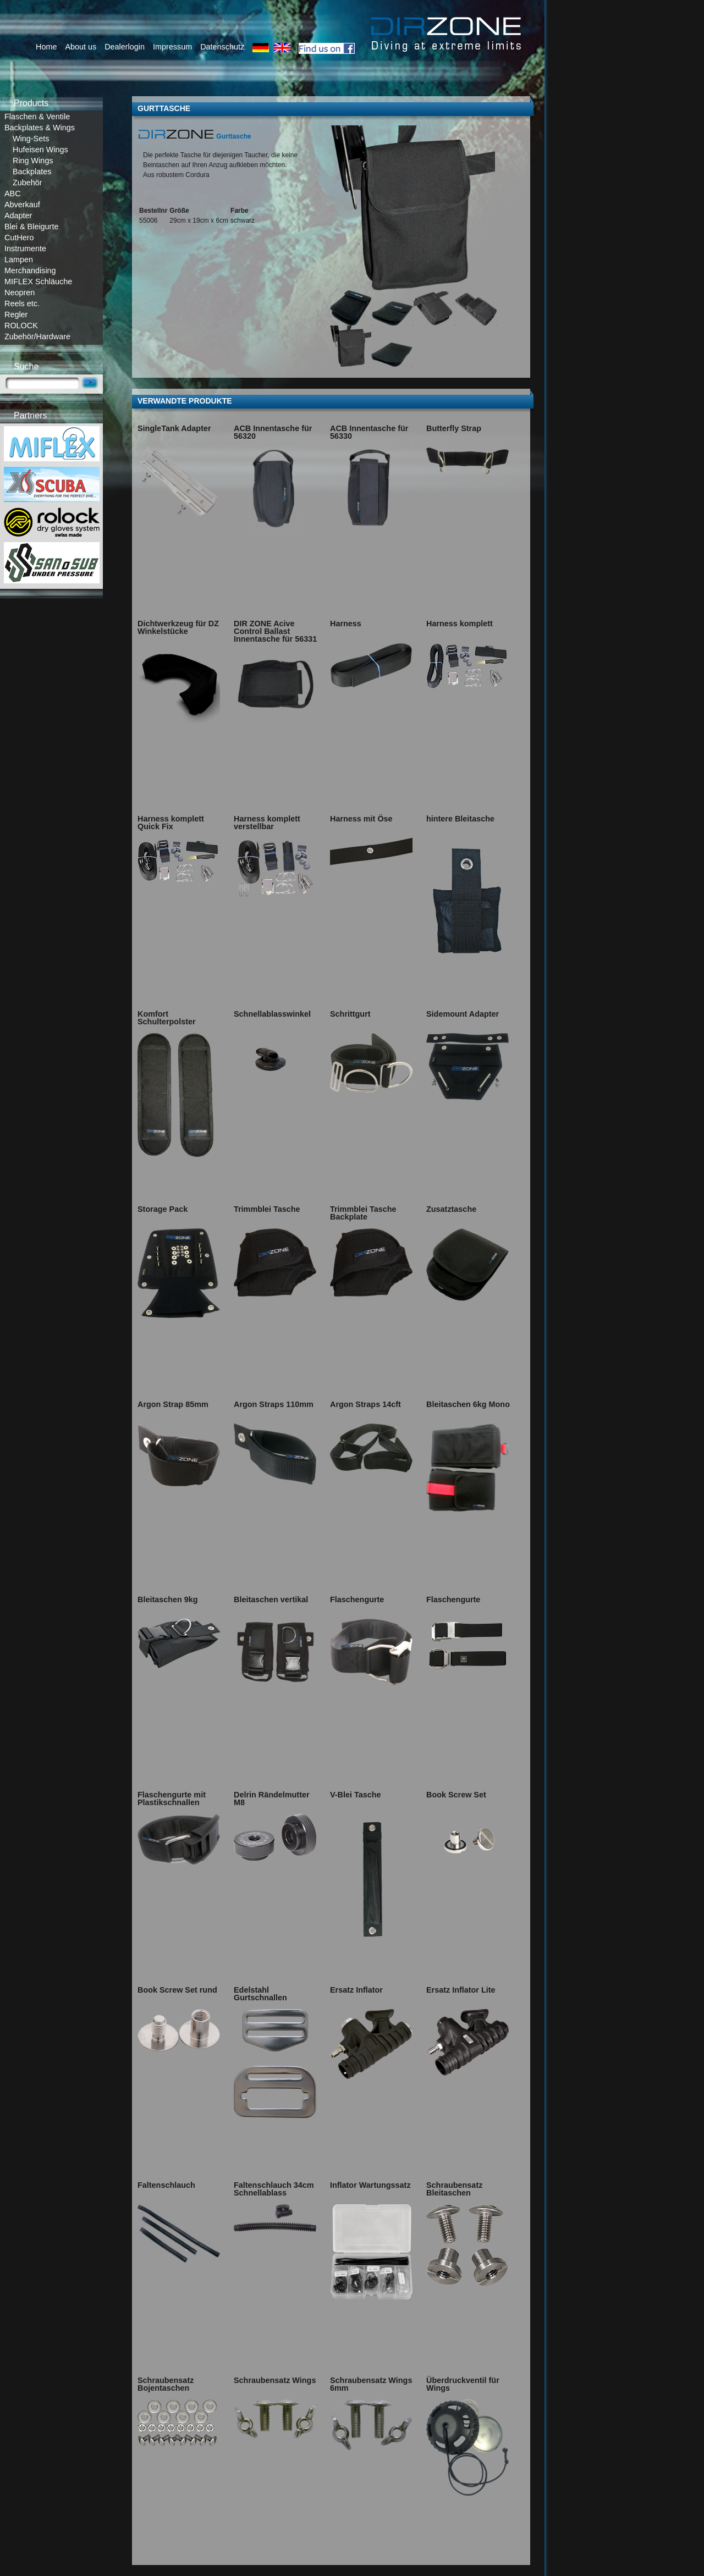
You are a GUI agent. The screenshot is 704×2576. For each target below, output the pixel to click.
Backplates (32, 171)
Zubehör (27, 182)
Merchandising (30, 270)
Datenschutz (222, 46)
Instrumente (25, 248)
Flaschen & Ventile (37, 116)
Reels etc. (22, 303)
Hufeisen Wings (40, 149)
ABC (12, 193)
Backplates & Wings (39, 127)
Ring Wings (33, 160)
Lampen (18, 259)
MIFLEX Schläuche (38, 281)
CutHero (19, 237)
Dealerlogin (125, 46)
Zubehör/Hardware (37, 336)
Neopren (19, 292)
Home (46, 46)
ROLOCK (21, 325)
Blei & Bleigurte (31, 226)
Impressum (172, 46)
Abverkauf (22, 204)
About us (80, 46)
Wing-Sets (31, 138)
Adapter (18, 215)
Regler (16, 314)
